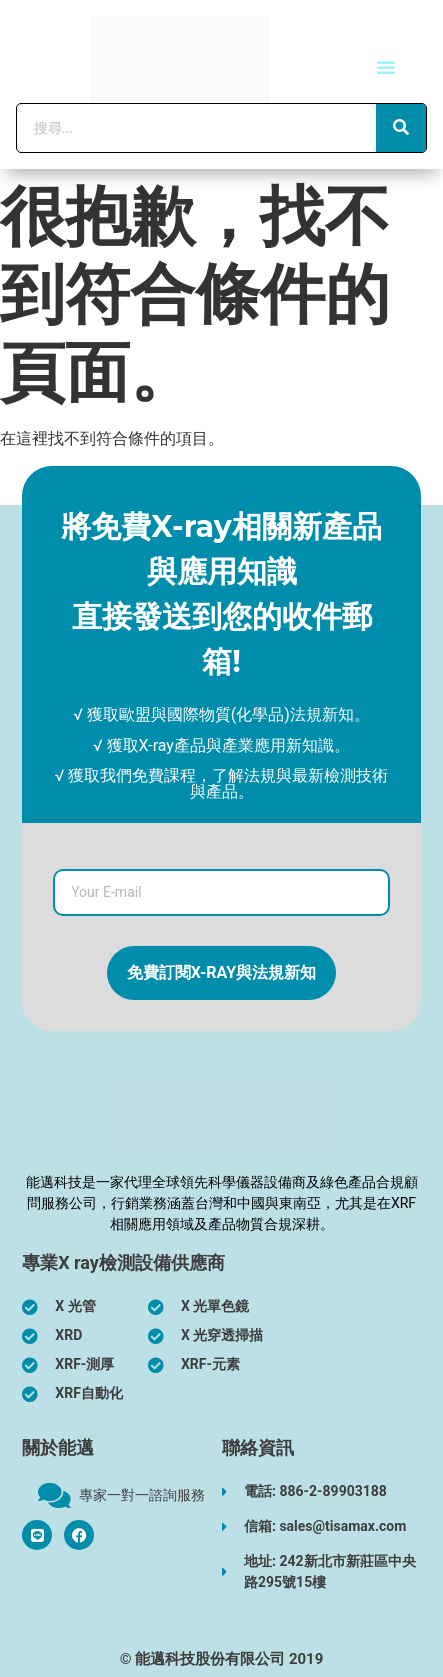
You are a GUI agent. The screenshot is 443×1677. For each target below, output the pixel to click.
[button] (386, 67)
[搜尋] (401, 128)
